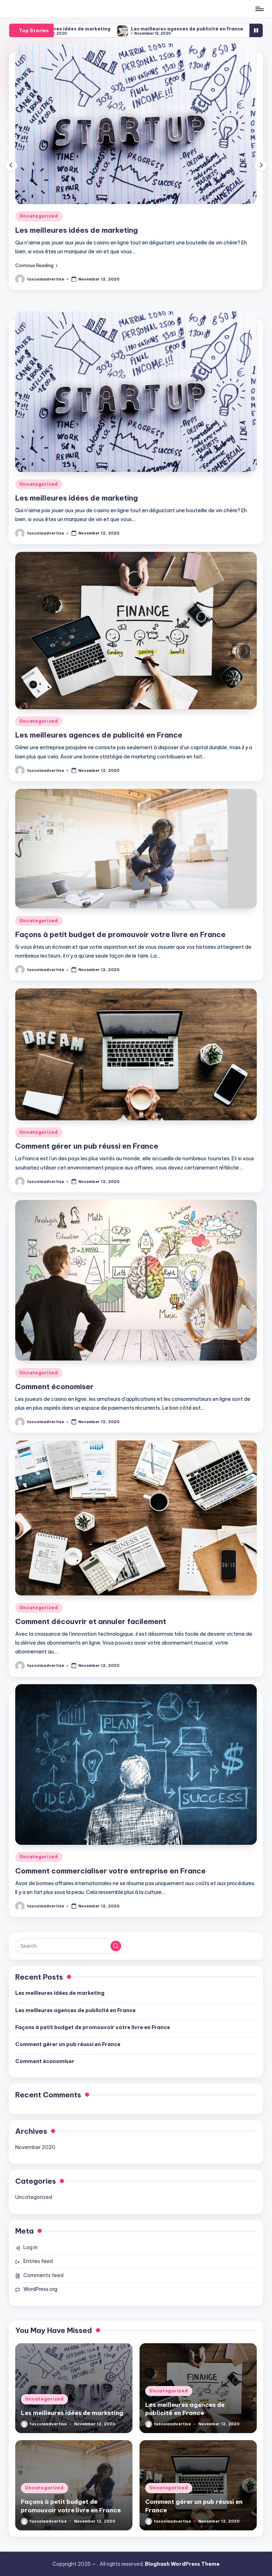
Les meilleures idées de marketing (83, 28)
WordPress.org (40, 2289)
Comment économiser (54, 1386)
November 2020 (35, 2147)
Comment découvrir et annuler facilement (90, 1621)
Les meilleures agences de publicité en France (201, 28)
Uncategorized (38, 216)
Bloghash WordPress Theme (182, 2564)
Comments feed (43, 2275)
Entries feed (38, 2261)
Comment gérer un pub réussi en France (86, 1146)
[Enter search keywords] (69, 1946)
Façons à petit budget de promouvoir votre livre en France (120, 934)
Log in (30, 2247)
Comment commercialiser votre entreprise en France (110, 1870)
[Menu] (259, 9)
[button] (36, 265)
